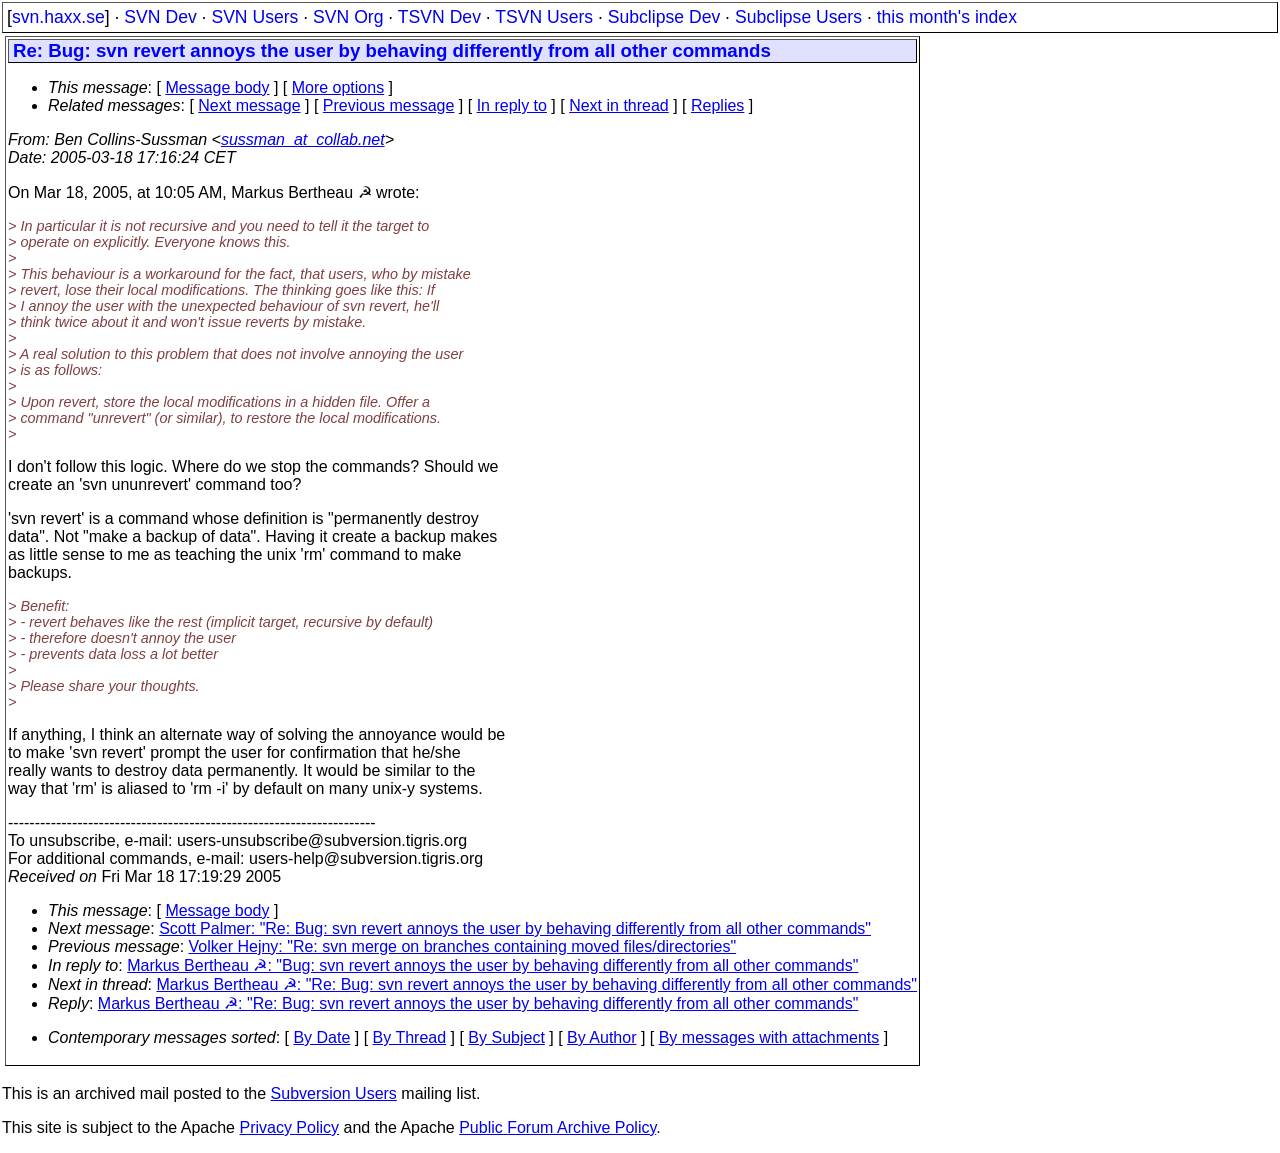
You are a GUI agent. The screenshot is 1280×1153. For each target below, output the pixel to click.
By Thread (410, 1037)
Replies (717, 105)
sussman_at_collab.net (303, 139)
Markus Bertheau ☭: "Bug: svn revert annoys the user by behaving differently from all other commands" (492, 965)
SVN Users (254, 17)
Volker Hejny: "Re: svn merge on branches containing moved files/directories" (463, 946)
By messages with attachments (769, 1037)
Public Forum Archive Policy (557, 1127)
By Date (321, 1037)
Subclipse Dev (664, 17)
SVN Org (348, 17)
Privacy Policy (289, 1127)
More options (338, 87)
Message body (217, 87)
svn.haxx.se (58, 17)
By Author (601, 1037)
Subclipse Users (798, 17)
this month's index (947, 17)
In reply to (512, 105)
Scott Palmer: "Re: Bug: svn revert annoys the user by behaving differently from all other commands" (515, 928)
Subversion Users (334, 1093)
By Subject (506, 1037)
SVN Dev (160, 17)
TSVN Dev (439, 17)
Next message (249, 105)
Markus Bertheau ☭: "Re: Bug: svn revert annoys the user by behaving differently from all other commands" (537, 984)
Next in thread (619, 105)
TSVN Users (544, 17)
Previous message (389, 105)
